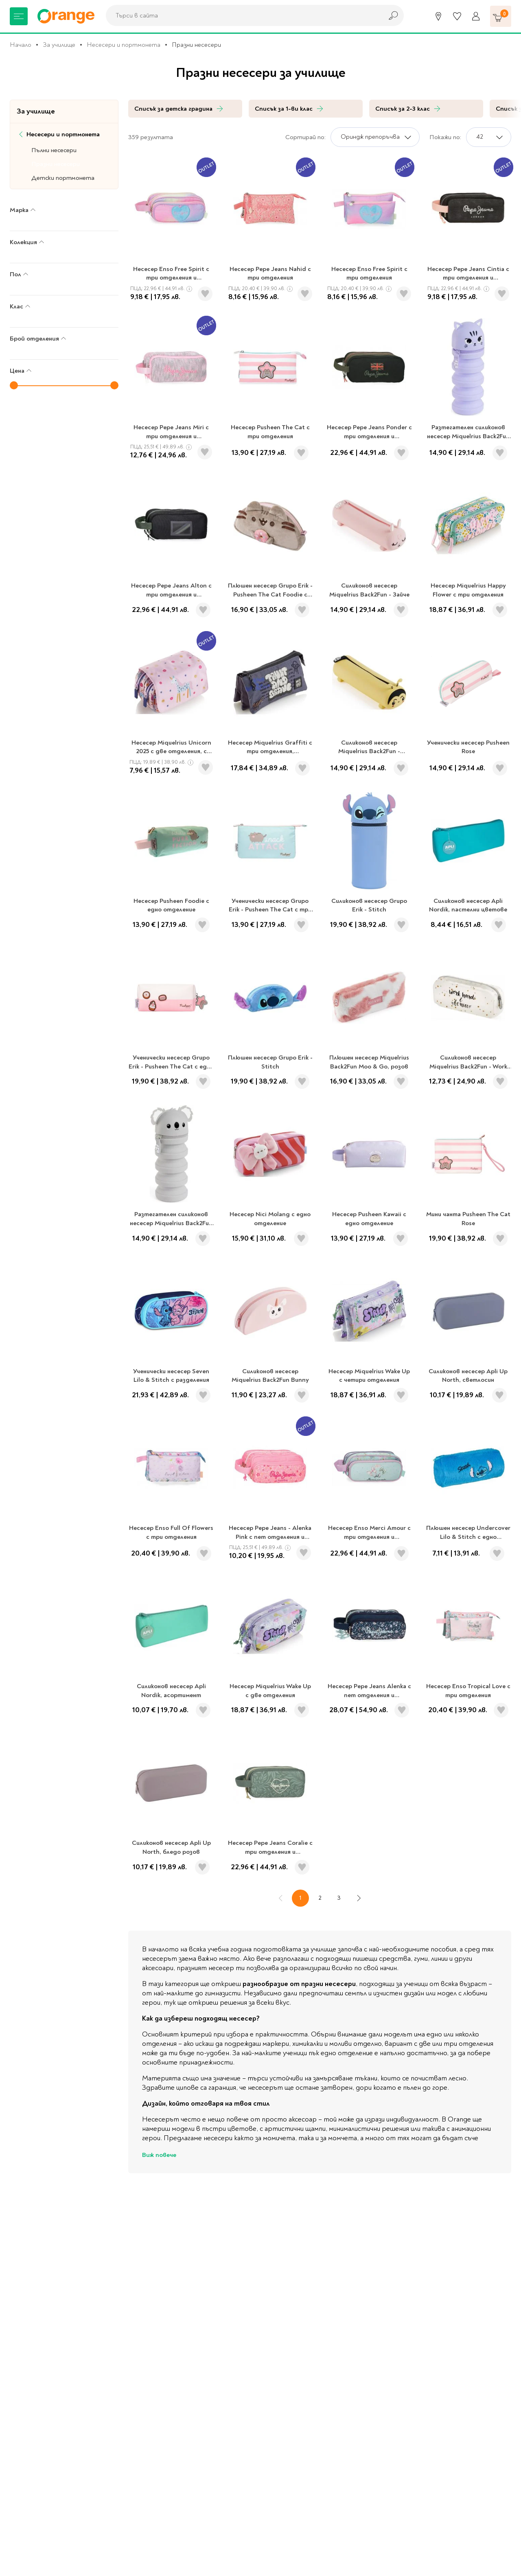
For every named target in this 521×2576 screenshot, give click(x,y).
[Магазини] (438, 16)
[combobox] (242, 15)
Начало (20, 45)
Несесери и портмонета (123, 45)
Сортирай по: (305, 137)
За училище (59, 45)
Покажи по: (445, 137)
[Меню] (19, 16)
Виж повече (159, 2155)
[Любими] (457, 16)
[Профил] (475, 16)
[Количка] (500, 16)
